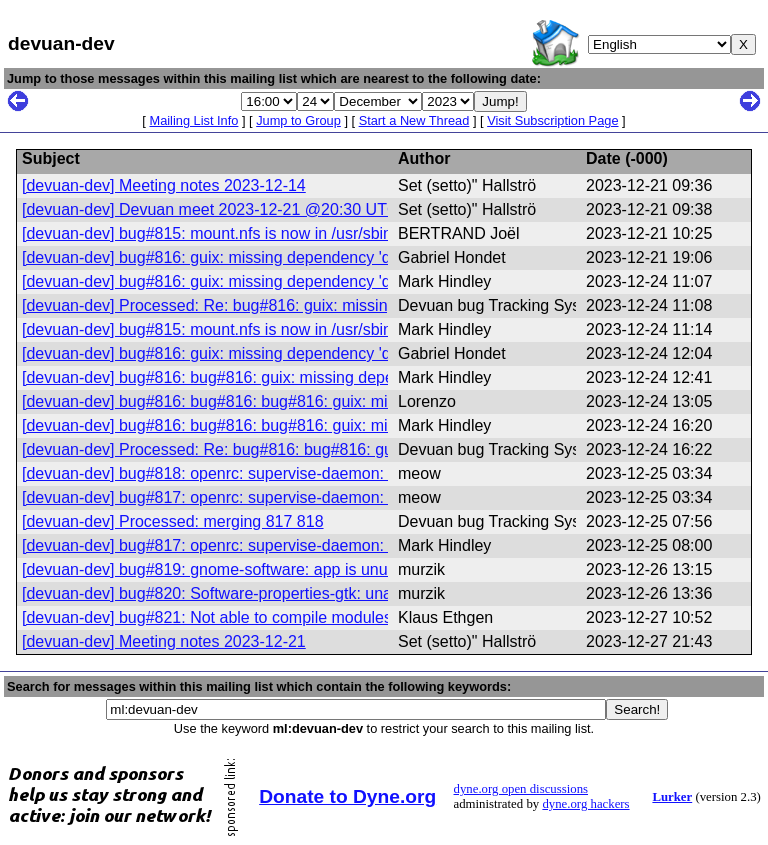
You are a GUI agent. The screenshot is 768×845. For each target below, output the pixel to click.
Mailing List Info (193, 120)
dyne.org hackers (585, 804)
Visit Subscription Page (552, 120)
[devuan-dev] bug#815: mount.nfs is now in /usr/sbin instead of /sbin (263, 233)
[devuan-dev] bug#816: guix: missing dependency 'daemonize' (242, 257)
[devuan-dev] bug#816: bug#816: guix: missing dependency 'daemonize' (278, 377)
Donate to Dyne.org (347, 796)
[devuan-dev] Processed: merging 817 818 (173, 521)
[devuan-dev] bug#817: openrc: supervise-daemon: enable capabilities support (300, 497)
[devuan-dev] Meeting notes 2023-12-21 (164, 641)
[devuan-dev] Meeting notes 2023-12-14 (164, 185)
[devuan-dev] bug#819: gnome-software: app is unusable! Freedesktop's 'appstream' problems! (359, 569)
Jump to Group (298, 120)
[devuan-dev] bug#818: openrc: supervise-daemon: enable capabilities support (300, 473)
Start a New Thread (414, 120)
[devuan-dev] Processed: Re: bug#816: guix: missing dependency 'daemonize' (299, 305)
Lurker (672, 797)
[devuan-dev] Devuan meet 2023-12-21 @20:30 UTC (210, 209)
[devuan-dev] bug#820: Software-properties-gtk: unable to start (244, 593)
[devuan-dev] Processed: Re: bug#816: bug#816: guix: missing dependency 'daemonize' (335, 449)
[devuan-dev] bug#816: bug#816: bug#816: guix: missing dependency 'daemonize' (313, 401)
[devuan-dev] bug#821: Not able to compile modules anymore (240, 617)
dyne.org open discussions (521, 789)
